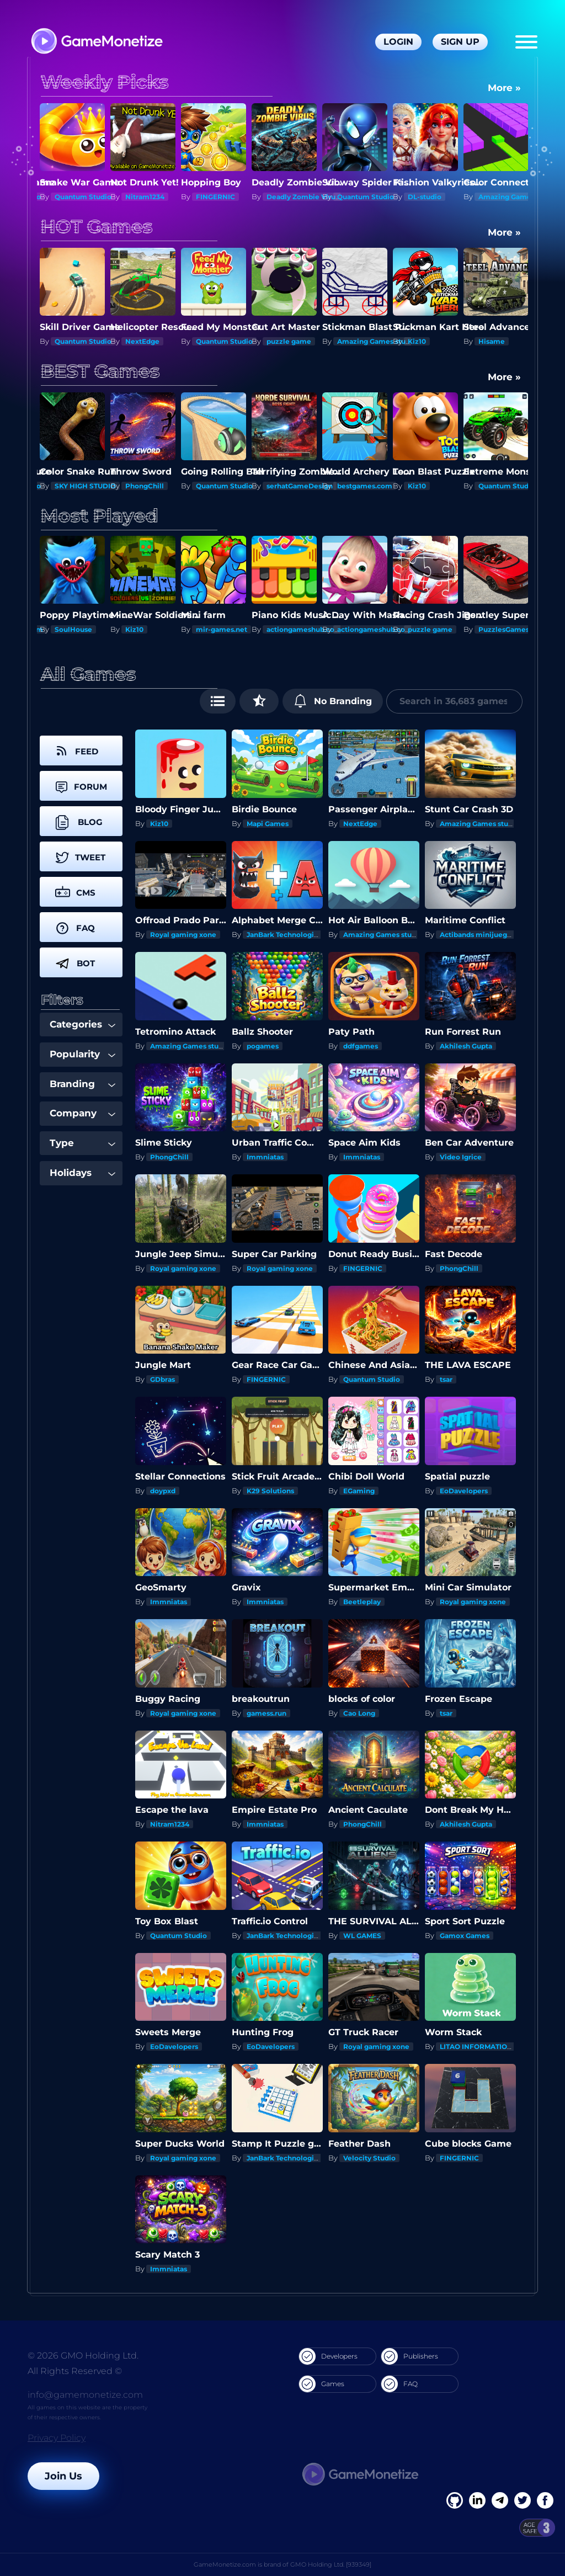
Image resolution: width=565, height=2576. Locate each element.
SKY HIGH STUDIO (85, 486)
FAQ (399, 2384)
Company (82, 1113)
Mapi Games (268, 823)
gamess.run (266, 1713)
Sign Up (460, 41)
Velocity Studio (369, 2158)
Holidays (82, 1172)
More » (504, 87)
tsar (446, 1379)
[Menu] (526, 42)
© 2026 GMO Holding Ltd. (83, 2355)
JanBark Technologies (284, 934)
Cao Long (359, 1713)
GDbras (162, 1379)
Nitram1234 (215, 197)
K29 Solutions (270, 1491)
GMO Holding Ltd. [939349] (330, 2564)
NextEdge (213, 341)
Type (82, 1142)
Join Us (63, 2476)
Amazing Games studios (449, 341)
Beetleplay (362, 1602)
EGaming (359, 1491)
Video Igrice (461, 1157)
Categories (82, 1024)
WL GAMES (362, 1935)
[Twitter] (522, 2500)
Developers (328, 2356)
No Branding (333, 701)
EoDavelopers (464, 1491)
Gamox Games (464, 1935)
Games (321, 2384)
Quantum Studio (83, 197)
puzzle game (359, 341)
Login (398, 41)
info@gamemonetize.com (85, 2394)
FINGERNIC (286, 197)
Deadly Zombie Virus (373, 197)
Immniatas (265, 1157)
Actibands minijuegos (477, 934)
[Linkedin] (500, 2500)
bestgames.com (364, 486)
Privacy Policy (57, 2438)
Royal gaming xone (183, 934)
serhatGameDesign (299, 486)
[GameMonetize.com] (96, 42)
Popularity (82, 1054)
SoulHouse (144, 629)
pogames (263, 1046)
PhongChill (144, 486)
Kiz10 (487, 341)
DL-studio (495, 197)
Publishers (409, 2356)
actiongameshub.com (374, 629)
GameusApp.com (84, 629)
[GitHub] (545, 2500)
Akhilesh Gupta (466, 1046)
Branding (82, 1083)
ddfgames (360, 1046)
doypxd (162, 1491)
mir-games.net (292, 629)
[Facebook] (454, 2500)
